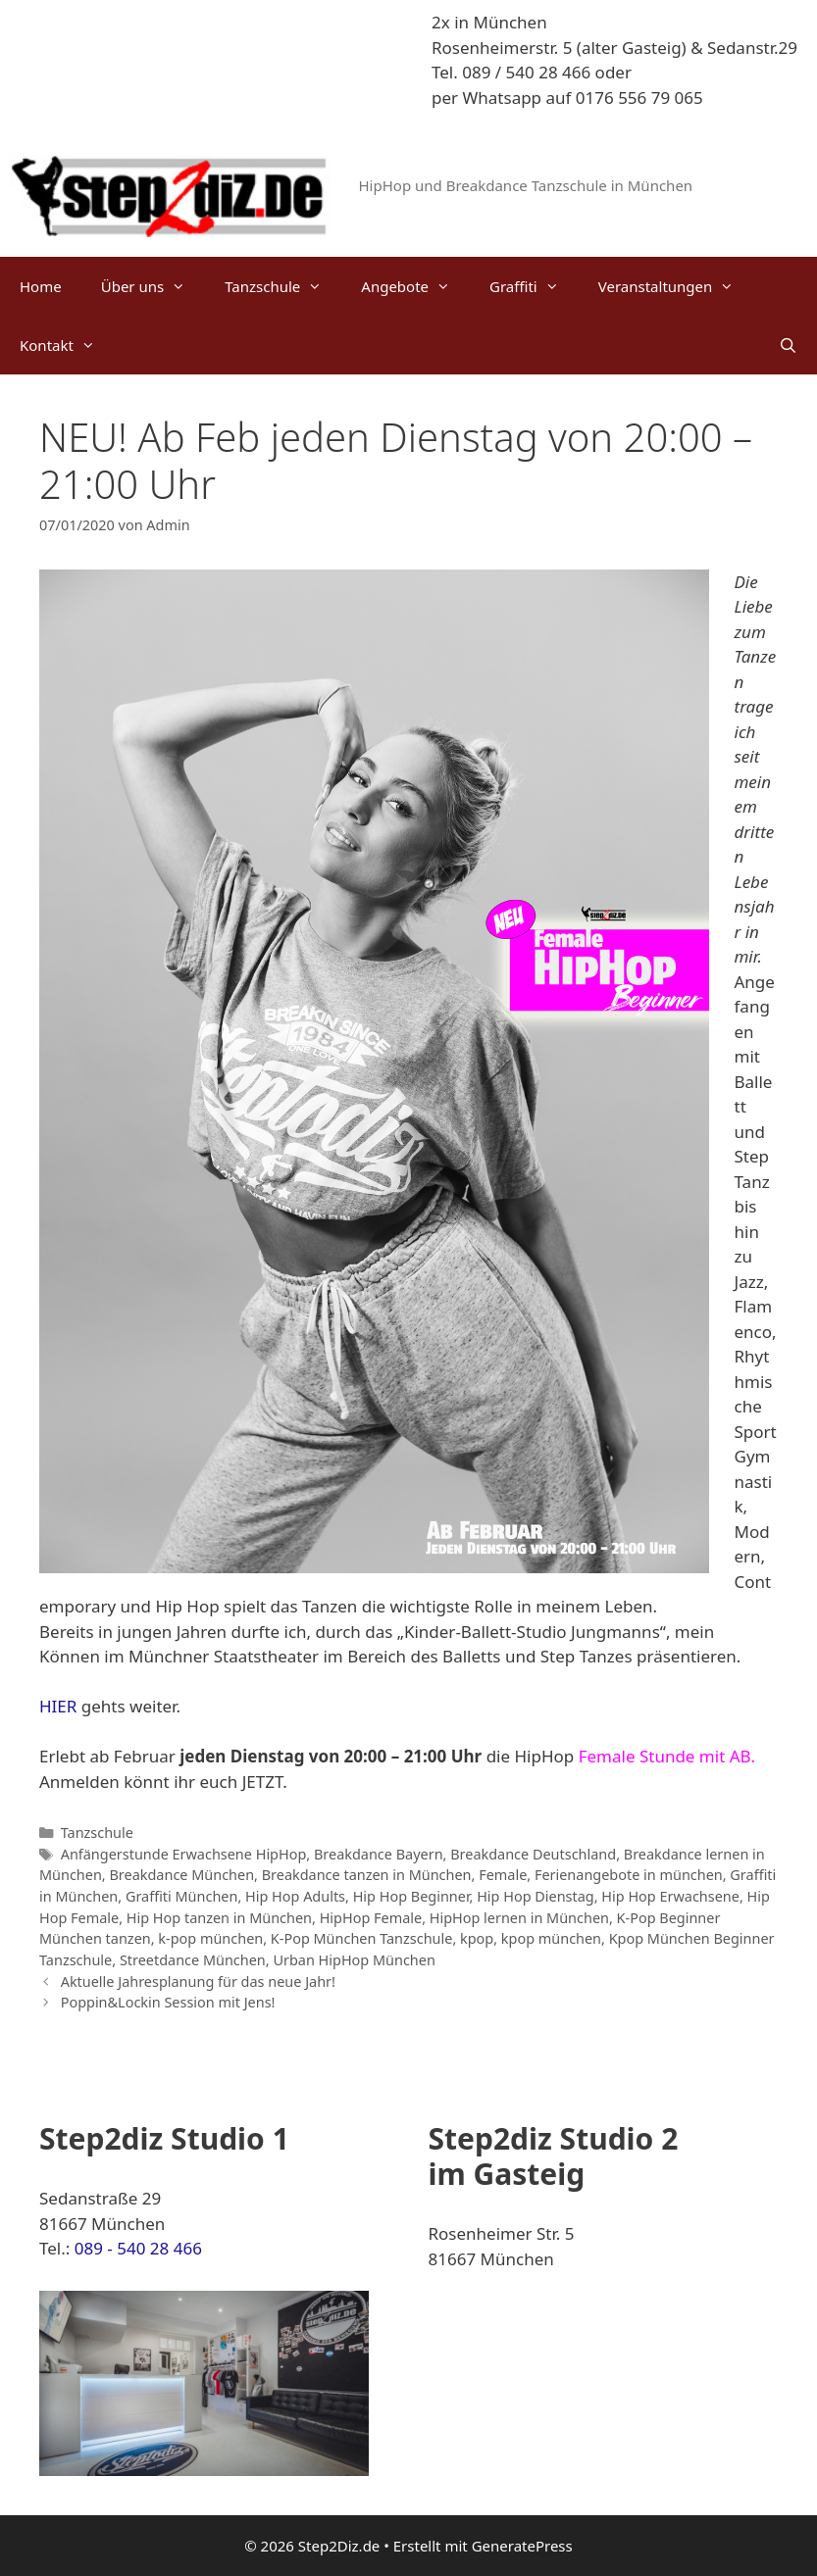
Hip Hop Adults (295, 1896)
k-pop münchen (210, 1938)
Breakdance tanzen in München (367, 1874)
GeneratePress (522, 2545)
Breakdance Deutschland (533, 1854)
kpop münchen (551, 1938)
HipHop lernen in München (519, 1917)
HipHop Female (371, 1917)
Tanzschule (283, 286)
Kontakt (67, 345)
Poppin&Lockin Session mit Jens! (168, 2002)
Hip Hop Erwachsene (670, 1896)
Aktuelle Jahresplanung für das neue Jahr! (198, 1981)
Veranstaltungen (676, 286)
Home (41, 286)
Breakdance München (181, 1874)
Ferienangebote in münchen (629, 1874)
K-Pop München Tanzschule (362, 1938)
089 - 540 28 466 (138, 2248)
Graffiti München (182, 1896)
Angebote (415, 286)
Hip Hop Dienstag (535, 1896)
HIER (58, 1706)
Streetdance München (193, 1960)
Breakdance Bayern (378, 1854)
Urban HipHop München (353, 1960)
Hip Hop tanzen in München (219, 1917)
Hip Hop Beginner (411, 1896)
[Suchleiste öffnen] (788, 345)
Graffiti (534, 286)
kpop (476, 1938)
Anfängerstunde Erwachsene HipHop (184, 1854)
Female (503, 1874)
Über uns (153, 286)
